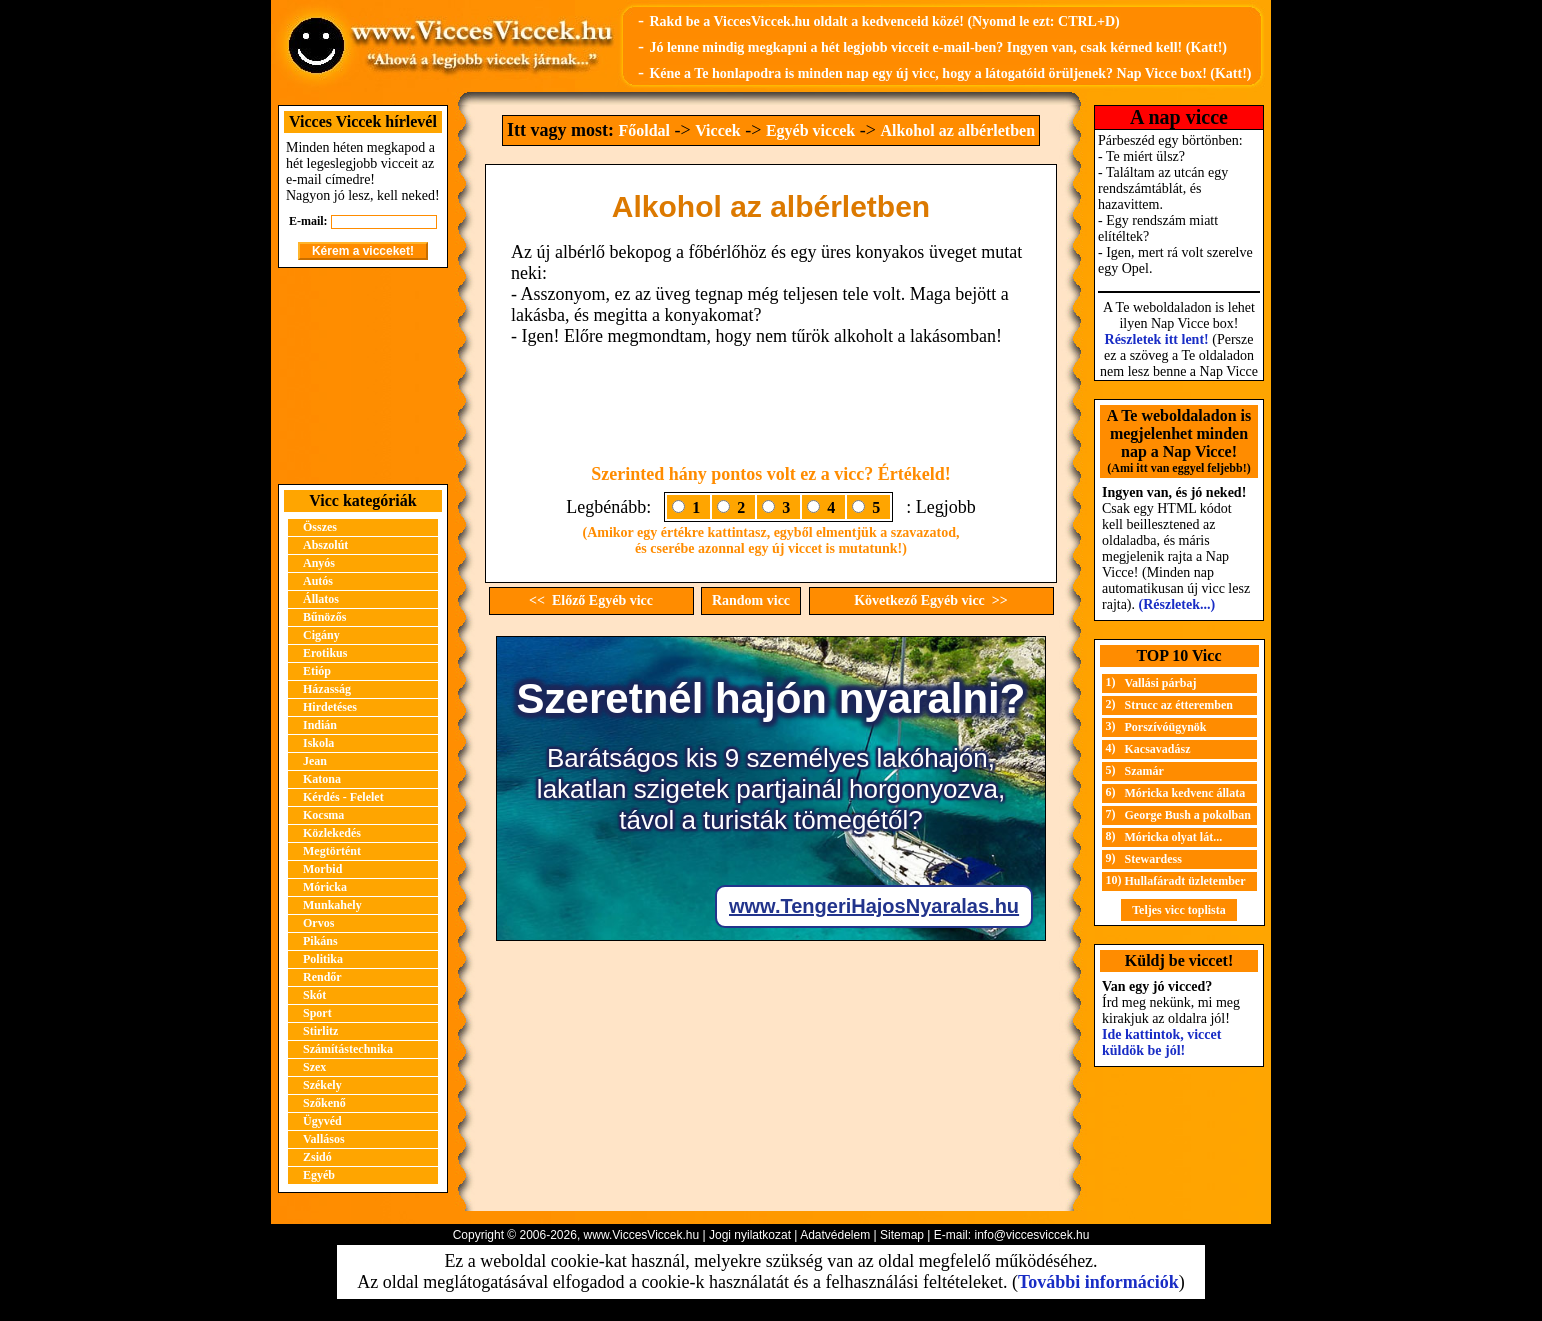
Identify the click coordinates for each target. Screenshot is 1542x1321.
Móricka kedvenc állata (1185, 793)
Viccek (718, 130)
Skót (314, 995)
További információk (1098, 1282)
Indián (320, 725)
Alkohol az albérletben (957, 130)
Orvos (318, 923)
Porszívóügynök (1166, 727)
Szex (314, 1067)
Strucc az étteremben (1179, 705)
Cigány (321, 635)
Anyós (319, 563)
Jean (315, 761)
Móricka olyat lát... (1174, 837)
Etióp (317, 671)
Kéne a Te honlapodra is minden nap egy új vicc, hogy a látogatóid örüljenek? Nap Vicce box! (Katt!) (950, 73)
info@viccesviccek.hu (1031, 1235)
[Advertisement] (363, 376)
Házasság (327, 689)
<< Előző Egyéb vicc (591, 600)
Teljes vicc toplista (1179, 910)
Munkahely (332, 905)
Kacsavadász (1158, 749)
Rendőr (322, 977)
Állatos (321, 599)
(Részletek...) (1177, 604)
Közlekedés (332, 833)
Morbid (322, 869)
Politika (323, 959)
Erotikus (325, 653)
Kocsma (323, 815)
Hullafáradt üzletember (1185, 881)
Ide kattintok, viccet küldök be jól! (1161, 1042)
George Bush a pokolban (1188, 815)
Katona (322, 779)
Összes (320, 527)
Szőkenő (324, 1103)
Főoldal (644, 130)
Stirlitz (320, 1031)
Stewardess (1153, 859)
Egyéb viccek (810, 130)
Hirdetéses (330, 707)
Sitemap (902, 1235)
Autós (318, 581)
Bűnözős (324, 617)
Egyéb (319, 1175)
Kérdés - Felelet (343, 797)
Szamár (1144, 771)
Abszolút (325, 545)
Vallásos (324, 1139)
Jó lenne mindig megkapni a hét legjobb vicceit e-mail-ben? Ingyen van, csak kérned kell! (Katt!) (938, 47)
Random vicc (751, 600)
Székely (322, 1085)
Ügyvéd (322, 1121)
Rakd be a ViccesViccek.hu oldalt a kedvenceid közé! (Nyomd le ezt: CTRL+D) (884, 21)
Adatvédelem (835, 1235)
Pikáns (320, 941)
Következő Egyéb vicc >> (931, 600)
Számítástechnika (348, 1049)
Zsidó (317, 1157)
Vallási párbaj (1161, 683)
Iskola (318, 743)
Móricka (325, 887)
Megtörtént (332, 851)
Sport (317, 1013)
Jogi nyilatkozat (750, 1235)
